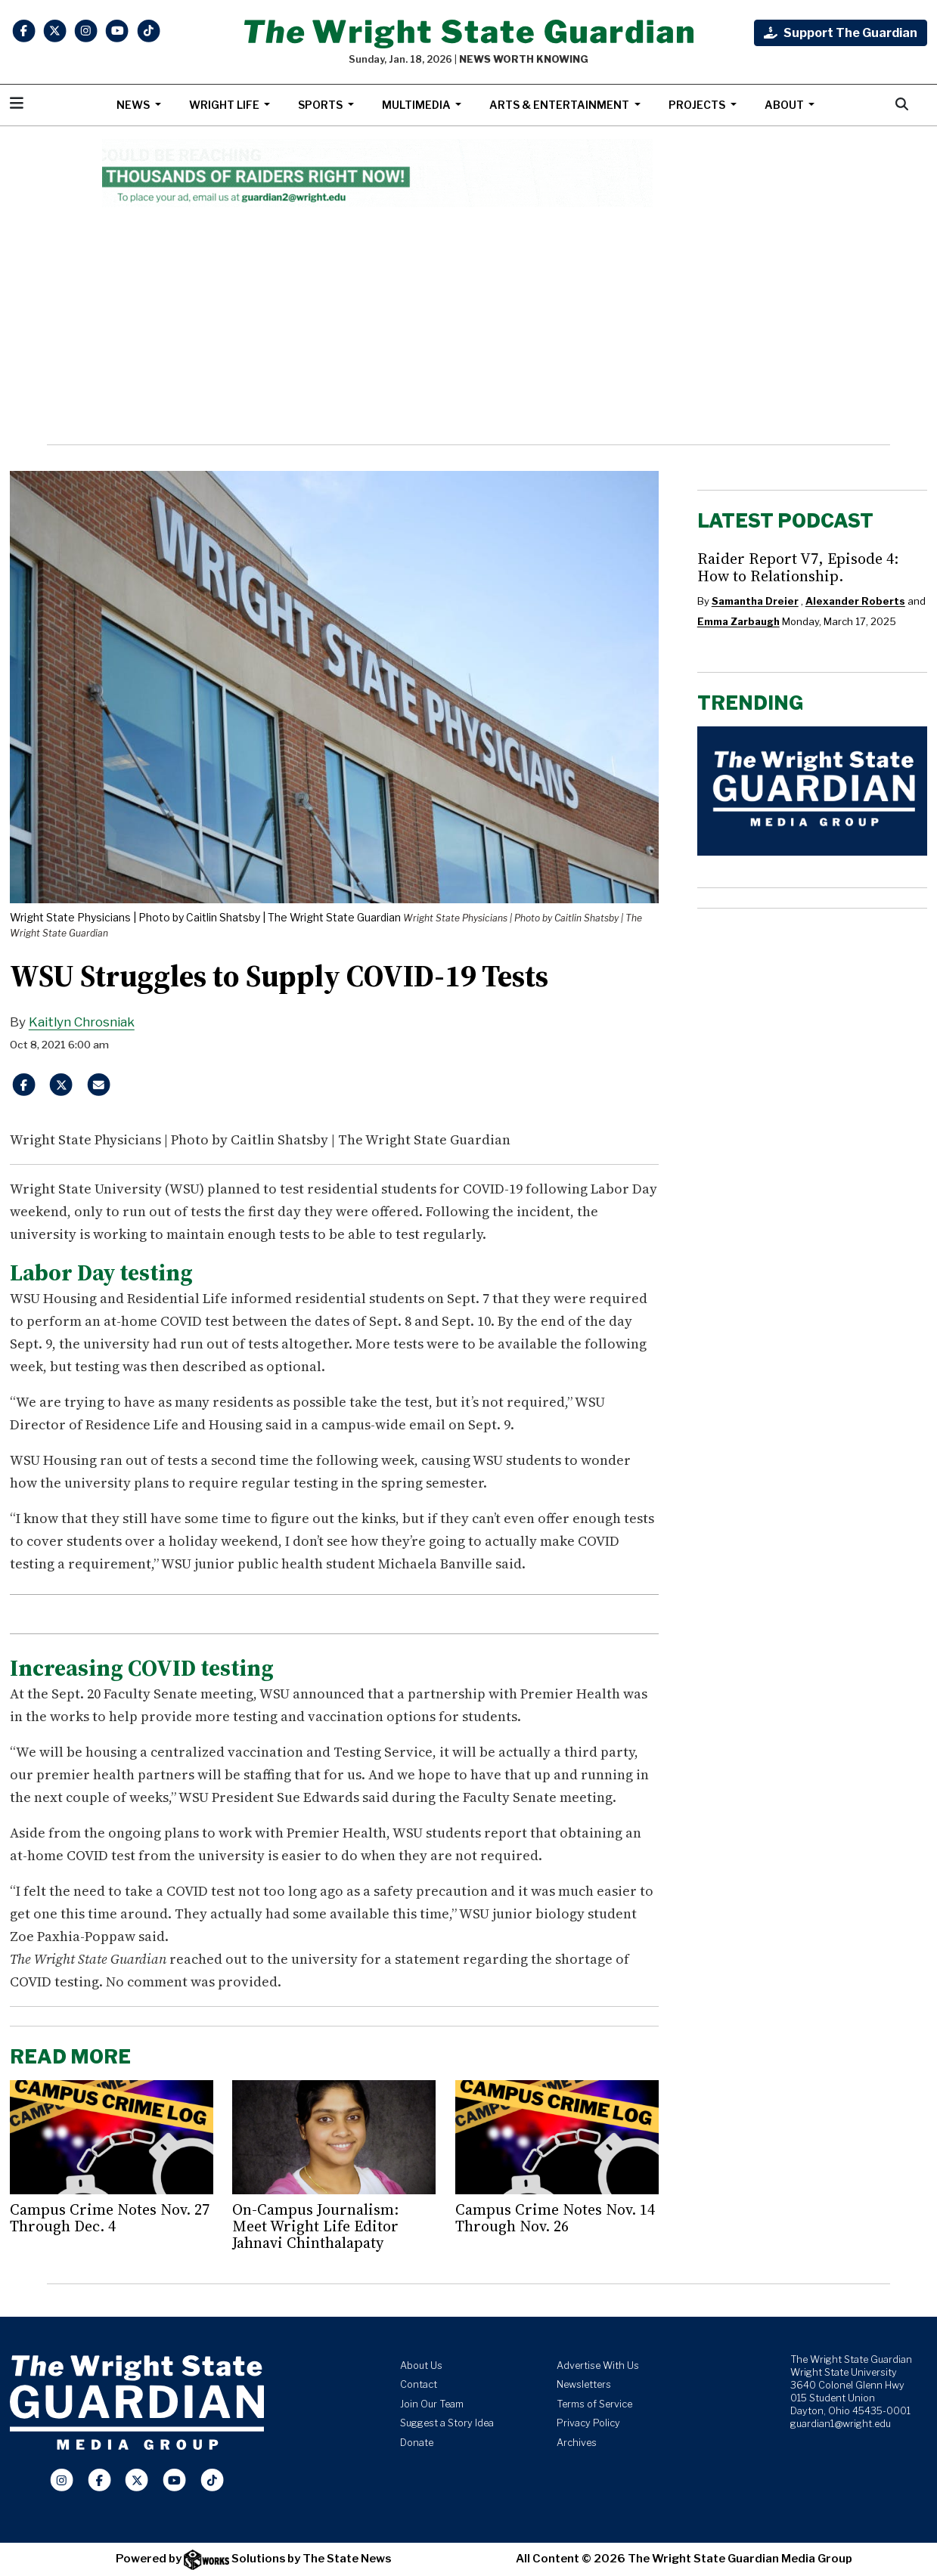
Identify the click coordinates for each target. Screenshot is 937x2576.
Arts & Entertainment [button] (560, 104)
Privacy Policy (588, 2423)
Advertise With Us (598, 2365)
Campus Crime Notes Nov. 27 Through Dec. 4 (109, 2218)
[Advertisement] (468, 326)
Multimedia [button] (417, 104)
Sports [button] (321, 104)
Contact (418, 2384)
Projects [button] (698, 104)
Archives (577, 2442)
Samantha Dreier (755, 601)
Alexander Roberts (855, 601)
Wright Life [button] (225, 104)
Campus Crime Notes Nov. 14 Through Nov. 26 (555, 2218)
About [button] (785, 104)
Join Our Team (432, 2404)
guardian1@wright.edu (840, 2423)
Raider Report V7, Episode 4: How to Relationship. (797, 567)
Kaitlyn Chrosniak (82, 1021)
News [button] (134, 104)
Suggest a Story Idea (447, 2423)
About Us (421, 2365)
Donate (416, 2442)
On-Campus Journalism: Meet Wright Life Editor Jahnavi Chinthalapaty (315, 2226)
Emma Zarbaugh (738, 621)
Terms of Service (594, 2404)
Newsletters (584, 2384)
